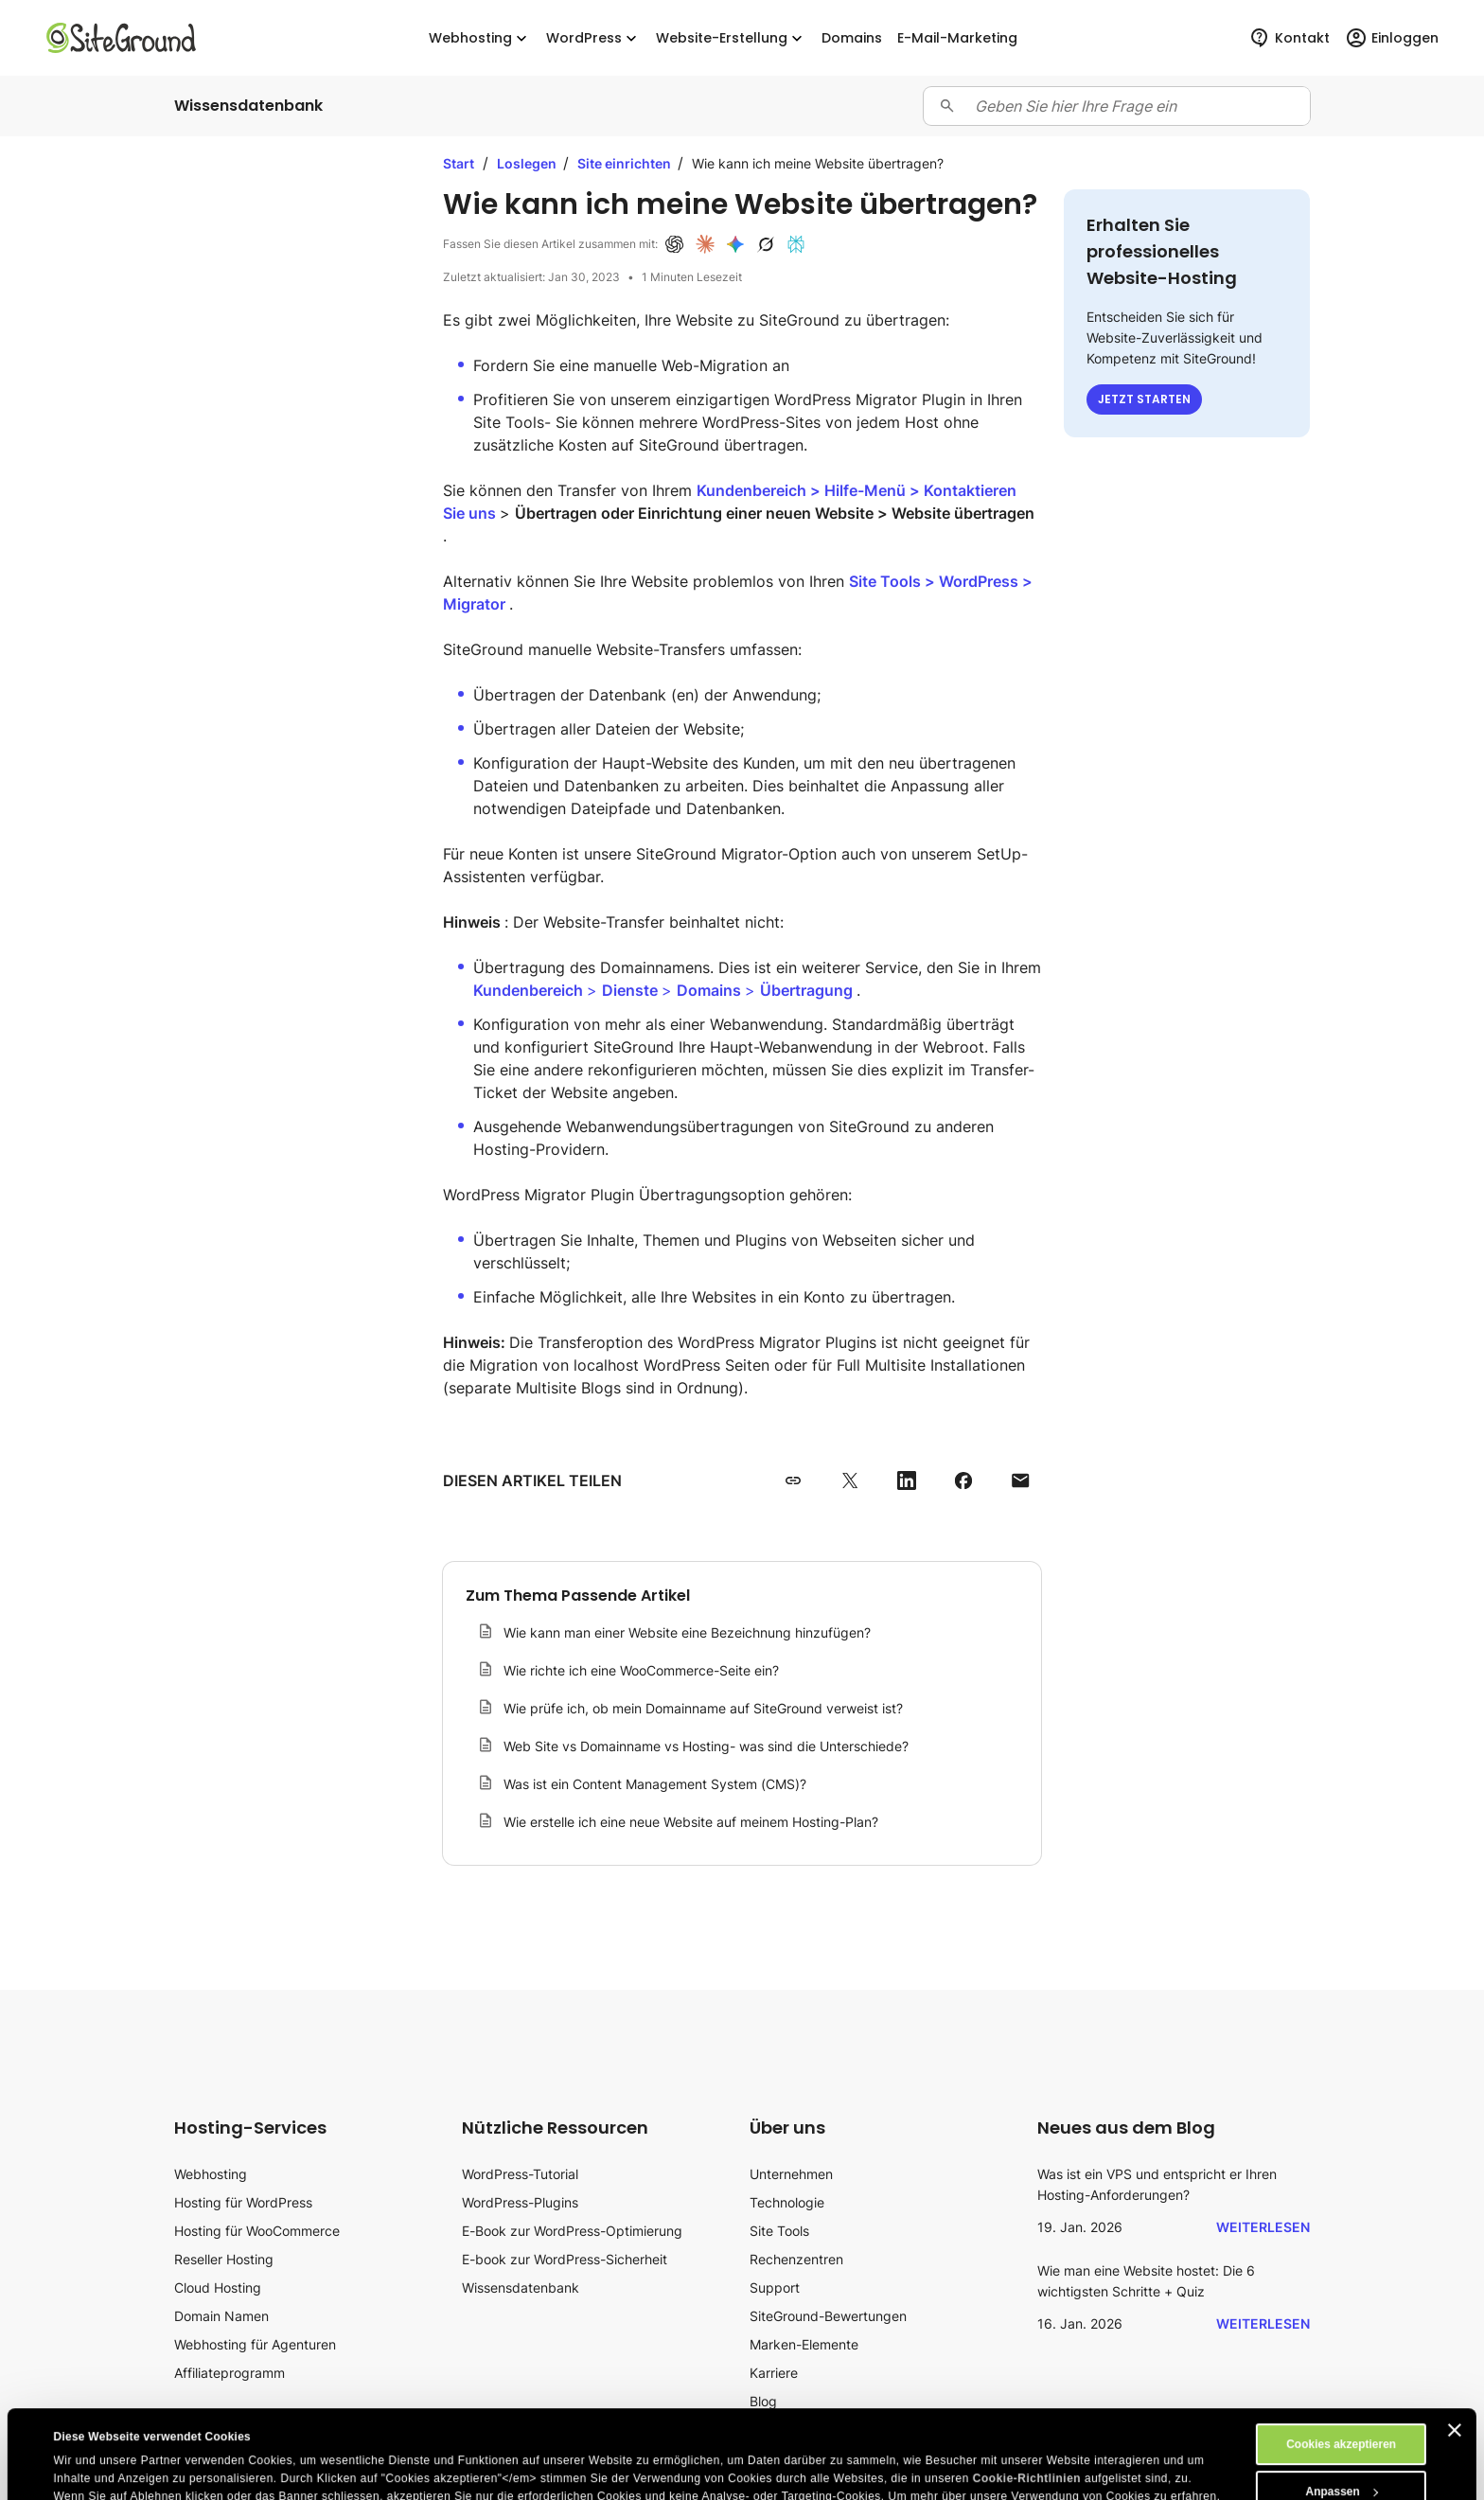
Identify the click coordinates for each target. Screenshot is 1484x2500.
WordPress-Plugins (520, 2202)
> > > (665, 990)
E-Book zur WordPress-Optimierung (572, 2231)
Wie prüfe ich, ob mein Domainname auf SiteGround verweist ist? (703, 1708)
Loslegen (528, 163)
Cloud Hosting (217, 2287)
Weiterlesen (1263, 2227)
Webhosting (480, 38)
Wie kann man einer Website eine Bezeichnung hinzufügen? (687, 1632)
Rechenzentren (796, 2259)
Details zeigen (91, 2473)
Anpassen (1341, 2403)
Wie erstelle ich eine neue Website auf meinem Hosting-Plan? (691, 1822)
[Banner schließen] (1454, 2342)
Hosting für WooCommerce (257, 2231)
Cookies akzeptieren (1341, 2356)
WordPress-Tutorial (520, 2174)
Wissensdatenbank (520, 2287)
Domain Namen (221, 2316)
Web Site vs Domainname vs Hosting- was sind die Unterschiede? (706, 1746)
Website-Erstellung (731, 38)
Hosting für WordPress (243, 2202)
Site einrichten (625, 163)
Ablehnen (1342, 2450)
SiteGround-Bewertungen (828, 2316)
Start (458, 163)
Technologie (787, 2202)
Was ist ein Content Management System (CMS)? (655, 1784)
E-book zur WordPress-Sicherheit (564, 2259)
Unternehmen (791, 2174)
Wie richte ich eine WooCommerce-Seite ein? (641, 1670)
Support (775, 2287)
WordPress (593, 38)
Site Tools (779, 2231)
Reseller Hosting (224, 2259)
